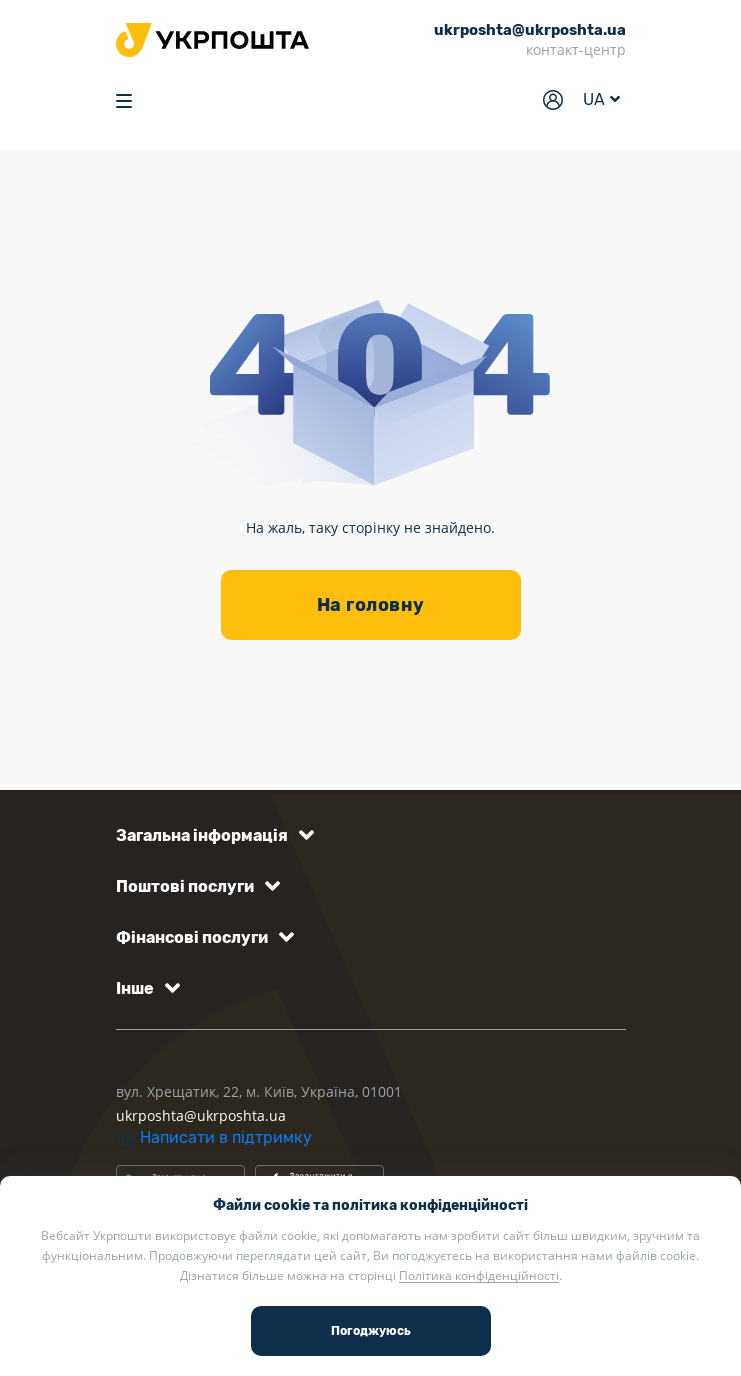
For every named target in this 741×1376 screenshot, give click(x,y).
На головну (371, 605)
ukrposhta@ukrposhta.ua (201, 1115)
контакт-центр (576, 49)
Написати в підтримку (214, 1137)
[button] (211, 835)
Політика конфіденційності (479, 1275)
